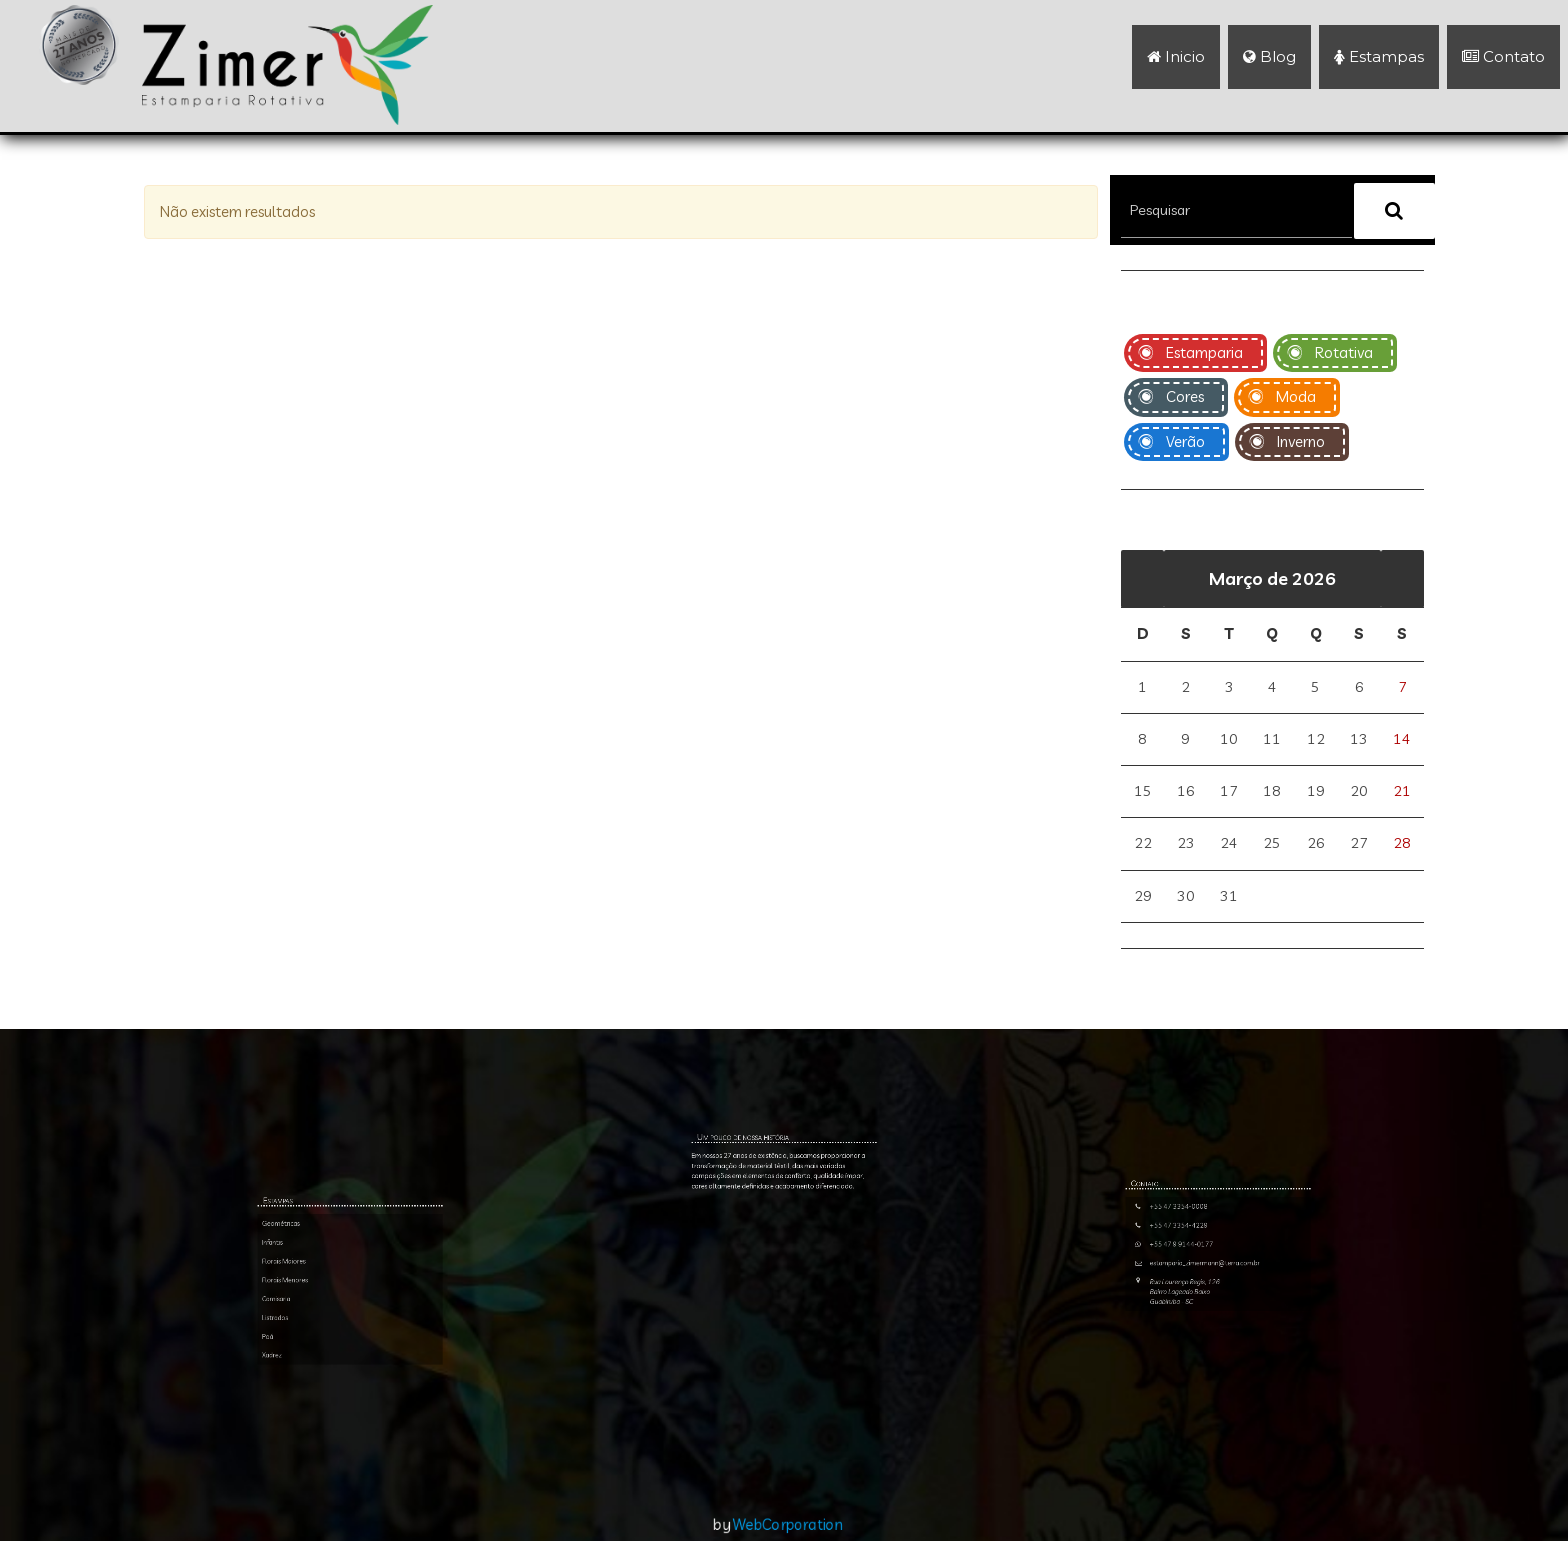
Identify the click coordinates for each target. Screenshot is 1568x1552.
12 (1316, 738)
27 (1359, 845)
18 (1272, 792)
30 (1186, 899)
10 (1229, 738)
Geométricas (329, 1384)
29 (1143, 899)
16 (1186, 792)
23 (1186, 845)
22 (1143, 845)
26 (1316, 845)
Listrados (327, 1413)
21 (1402, 792)
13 (1359, 738)
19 (1316, 792)
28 (1402, 845)
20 (1359, 792)
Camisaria (327, 1408)
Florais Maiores (329, 1396)
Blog (1269, 56)
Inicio (1176, 56)
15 (1143, 792)
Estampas (1379, 56)
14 (1402, 738)
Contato (1503, 56)
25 (1272, 845)
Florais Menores (330, 1402)
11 (1272, 738)
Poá (325, 1419)
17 (1229, 792)
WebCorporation (789, 1535)
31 (1229, 899)
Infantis (326, 1390)
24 (1229, 845)
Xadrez (326, 1425)
